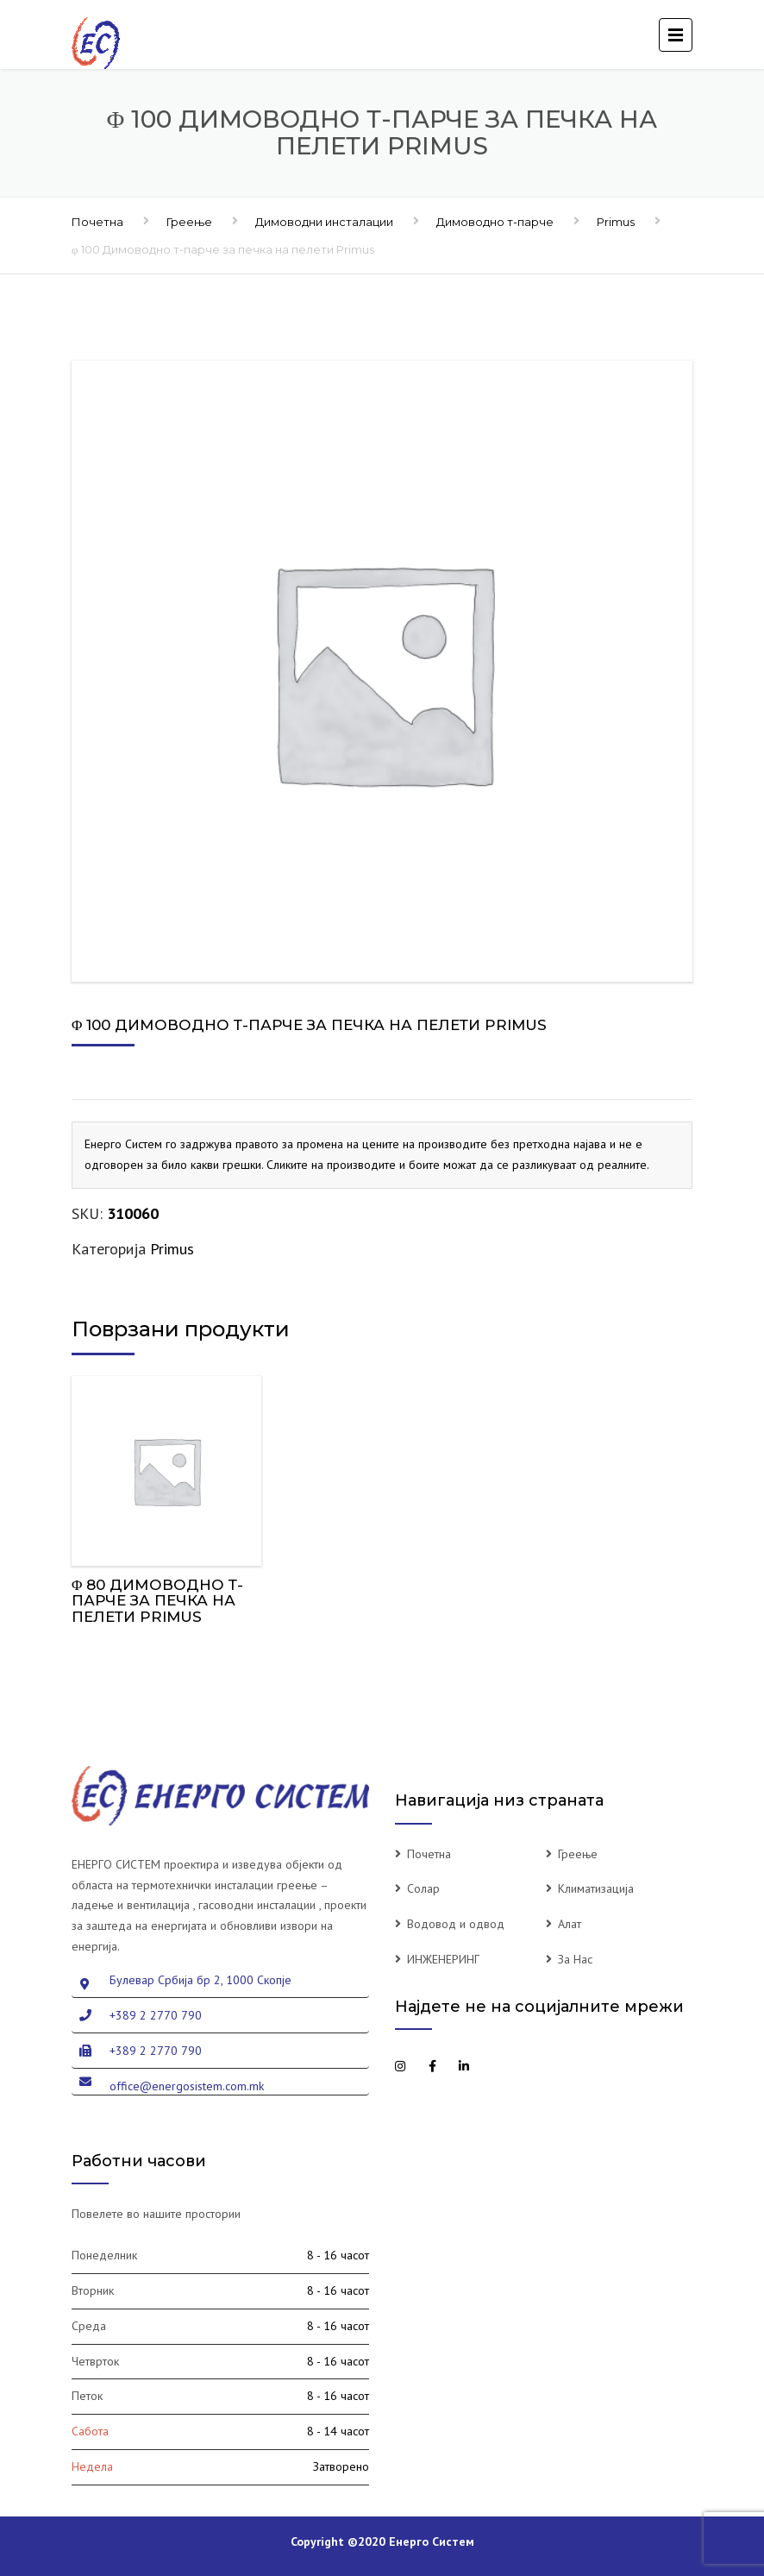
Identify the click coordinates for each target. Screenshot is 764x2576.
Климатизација (596, 1888)
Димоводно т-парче (495, 222)
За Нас (575, 1959)
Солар (423, 1888)
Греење (189, 222)
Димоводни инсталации (324, 222)
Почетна (97, 222)
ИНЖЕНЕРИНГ (443, 1959)
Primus (616, 222)
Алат (569, 1924)
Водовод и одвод (455, 1924)
